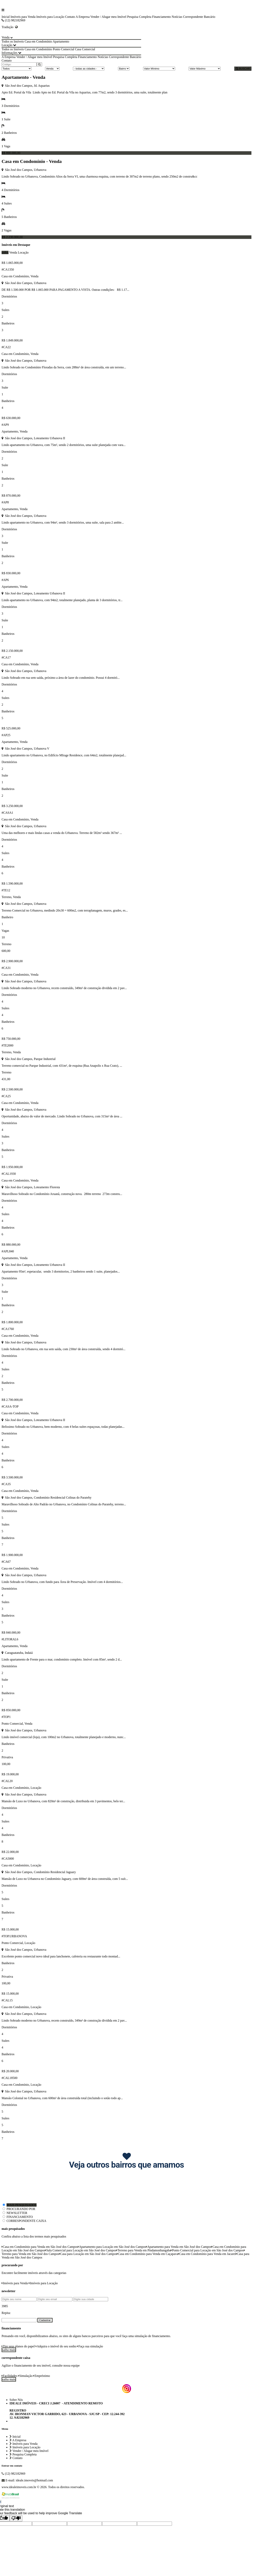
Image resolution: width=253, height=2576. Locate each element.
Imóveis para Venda (23, 16)
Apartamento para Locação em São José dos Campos (112, 2246)
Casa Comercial (85, 49)
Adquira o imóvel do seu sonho (56, 2346)
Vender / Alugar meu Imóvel (108, 16)
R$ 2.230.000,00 (12, 237)
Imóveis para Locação (50, 16)
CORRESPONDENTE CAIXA (26, 2220)
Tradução (10, 27)
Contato (70, 16)
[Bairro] (123, 68)
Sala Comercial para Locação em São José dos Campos (80, 2250)
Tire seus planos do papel (18, 2346)
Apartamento (61, 41)
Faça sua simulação (90, 2346)
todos (5, 252)
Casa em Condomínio (38, 41)
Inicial (6, 16)
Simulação (25, 2375)
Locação (23, 252)
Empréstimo (41, 2375)
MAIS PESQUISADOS (22, 2205)
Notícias (177, 16)
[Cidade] (88, 68)
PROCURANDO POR (21, 2209)
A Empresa (83, 16)
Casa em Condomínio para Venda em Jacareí (207, 2254)
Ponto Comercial (63, 49)
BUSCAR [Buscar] (243, 68)
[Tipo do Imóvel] (16, 68)
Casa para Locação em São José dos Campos (88, 2254)
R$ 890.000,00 (11, 153)
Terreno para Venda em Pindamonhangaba (143, 2250)
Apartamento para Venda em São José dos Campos (178, 2246)
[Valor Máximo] (205, 68)
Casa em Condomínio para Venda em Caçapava (147, 2254)
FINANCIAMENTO (20, 2217)
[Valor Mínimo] (159, 68)
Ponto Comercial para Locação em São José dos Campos (207, 2250)
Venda (13, 252)
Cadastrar (45, 2320)
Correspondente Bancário (199, 16)
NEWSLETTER (17, 2213)
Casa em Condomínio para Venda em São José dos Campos (40, 2246)
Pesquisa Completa (139, 16)
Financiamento (161, 16)
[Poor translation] (16, 2518)
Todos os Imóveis (13, 41)
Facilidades (9, 2375)
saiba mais (8, 2350)
